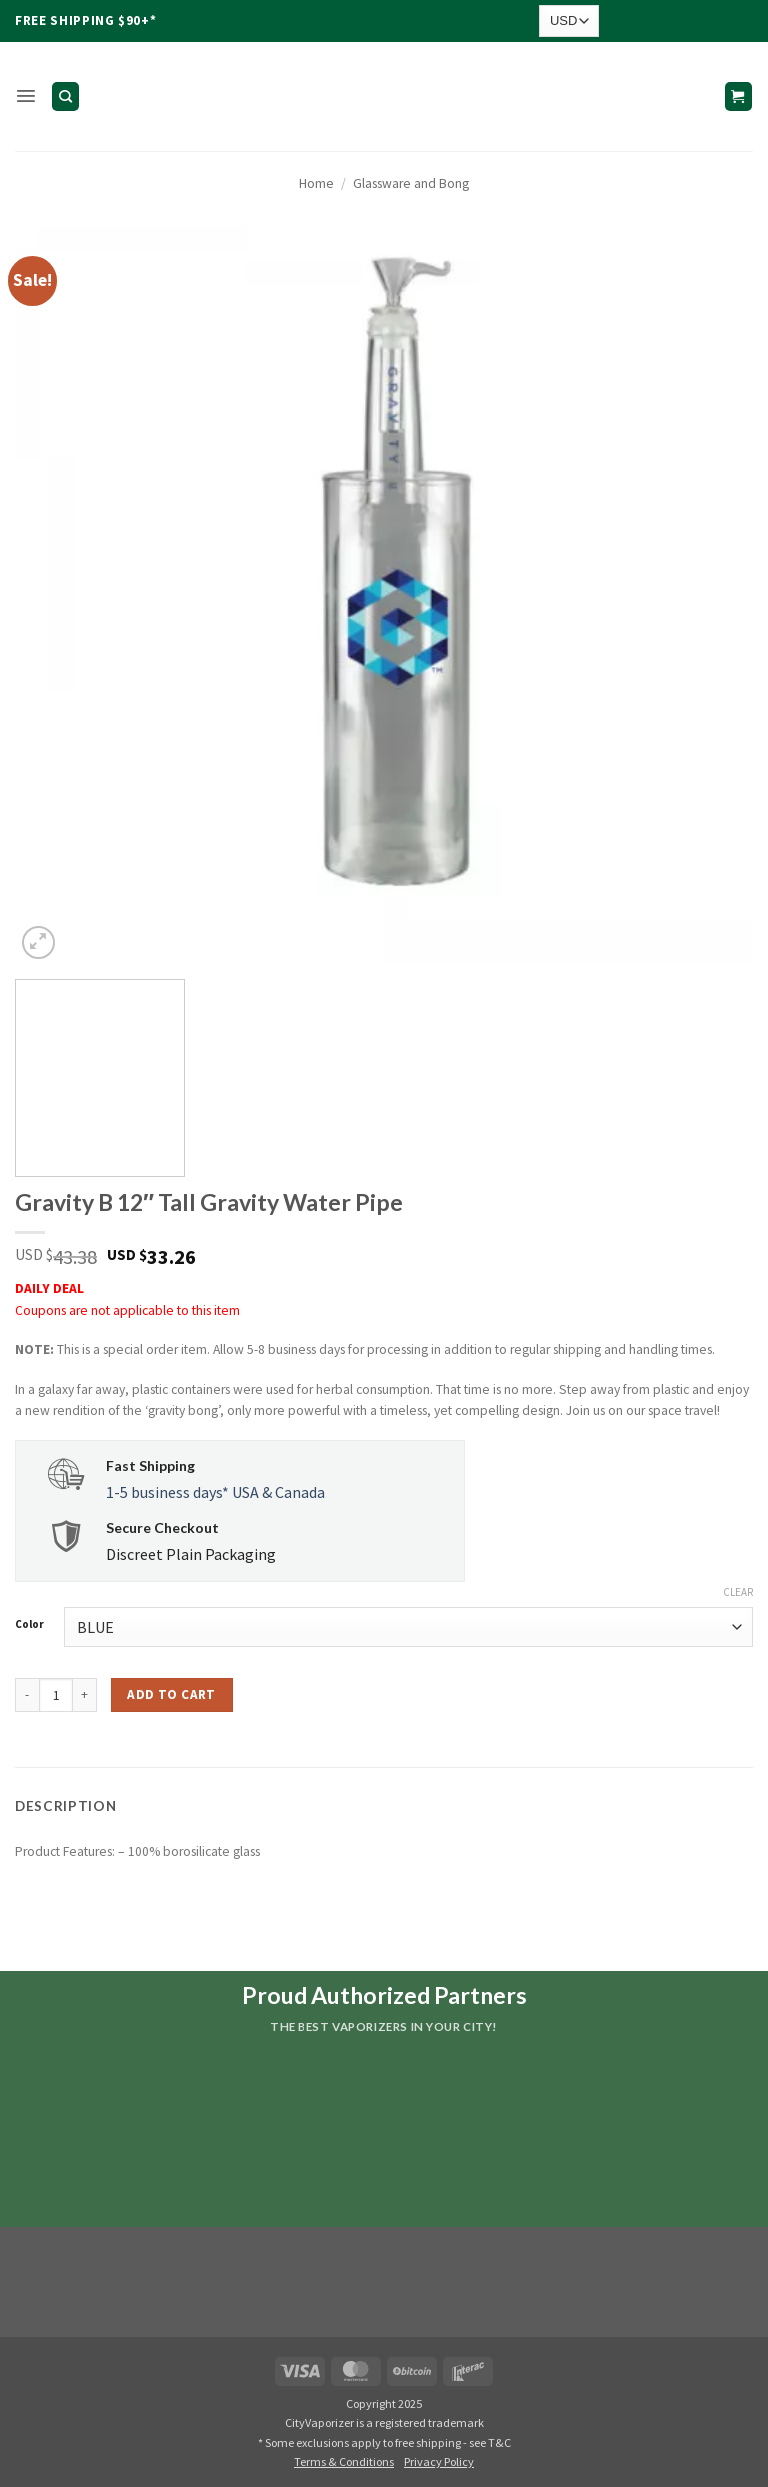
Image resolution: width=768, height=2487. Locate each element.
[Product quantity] (56, 1695)
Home (316, 183)
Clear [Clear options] (738, 1592)
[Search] (64, 96)
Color (29, 1625)
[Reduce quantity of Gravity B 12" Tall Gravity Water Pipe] (27, 1695)
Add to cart (171, 1694)
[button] (25, 96)
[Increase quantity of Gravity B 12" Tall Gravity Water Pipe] (85, 1695)
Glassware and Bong (411, 183)
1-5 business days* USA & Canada (215, 1492)
